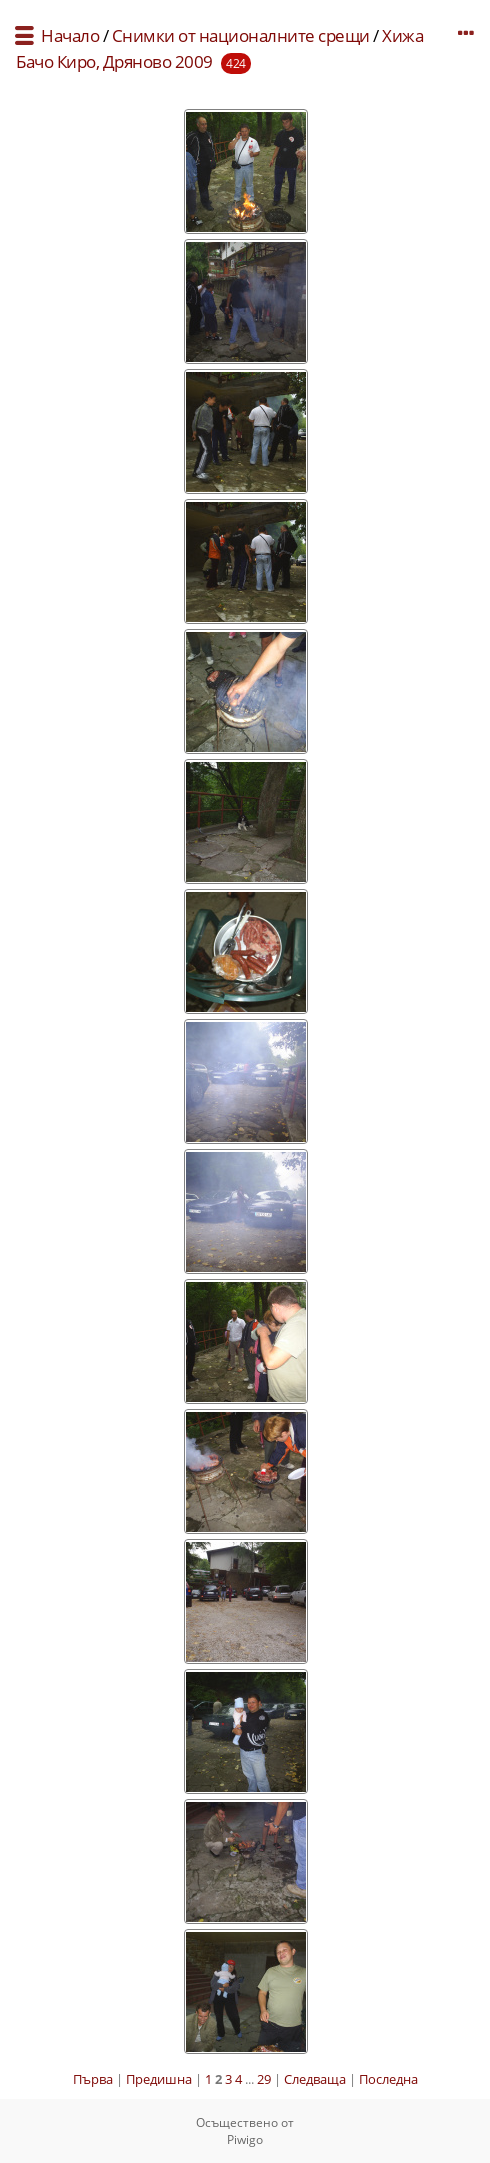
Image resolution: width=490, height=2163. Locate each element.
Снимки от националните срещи (241, 35)
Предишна (159, 2079)
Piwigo (245, 2139)
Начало (70, 35)
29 (264, 2079)
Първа (93, 2079)
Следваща (315, 2079)
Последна (388, 2079)
